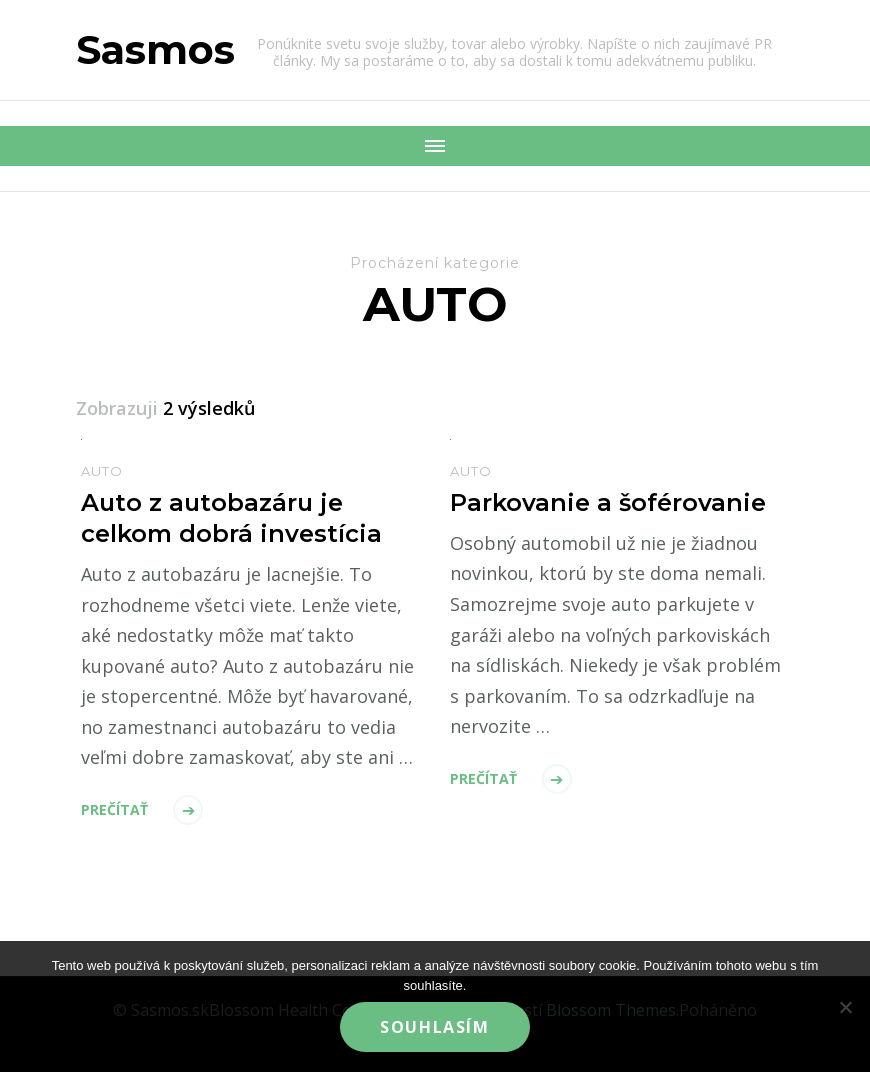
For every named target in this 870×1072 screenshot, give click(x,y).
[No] (845, 1007)
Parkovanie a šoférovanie (608, 502)
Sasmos (155, 49)
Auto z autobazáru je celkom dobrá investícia (231, 518)
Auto (102, 471)
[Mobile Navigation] (435, 146)
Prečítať (114, 809)
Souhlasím (434, 1027)
